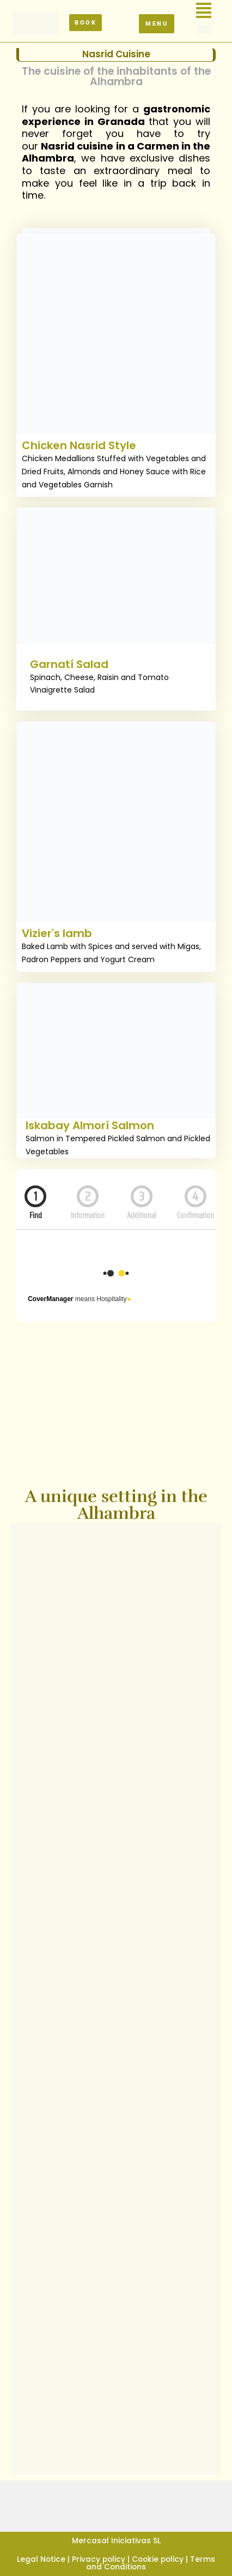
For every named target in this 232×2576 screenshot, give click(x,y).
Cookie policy (158, 2559)
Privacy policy (98, 2559)
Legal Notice (41, 2559)
